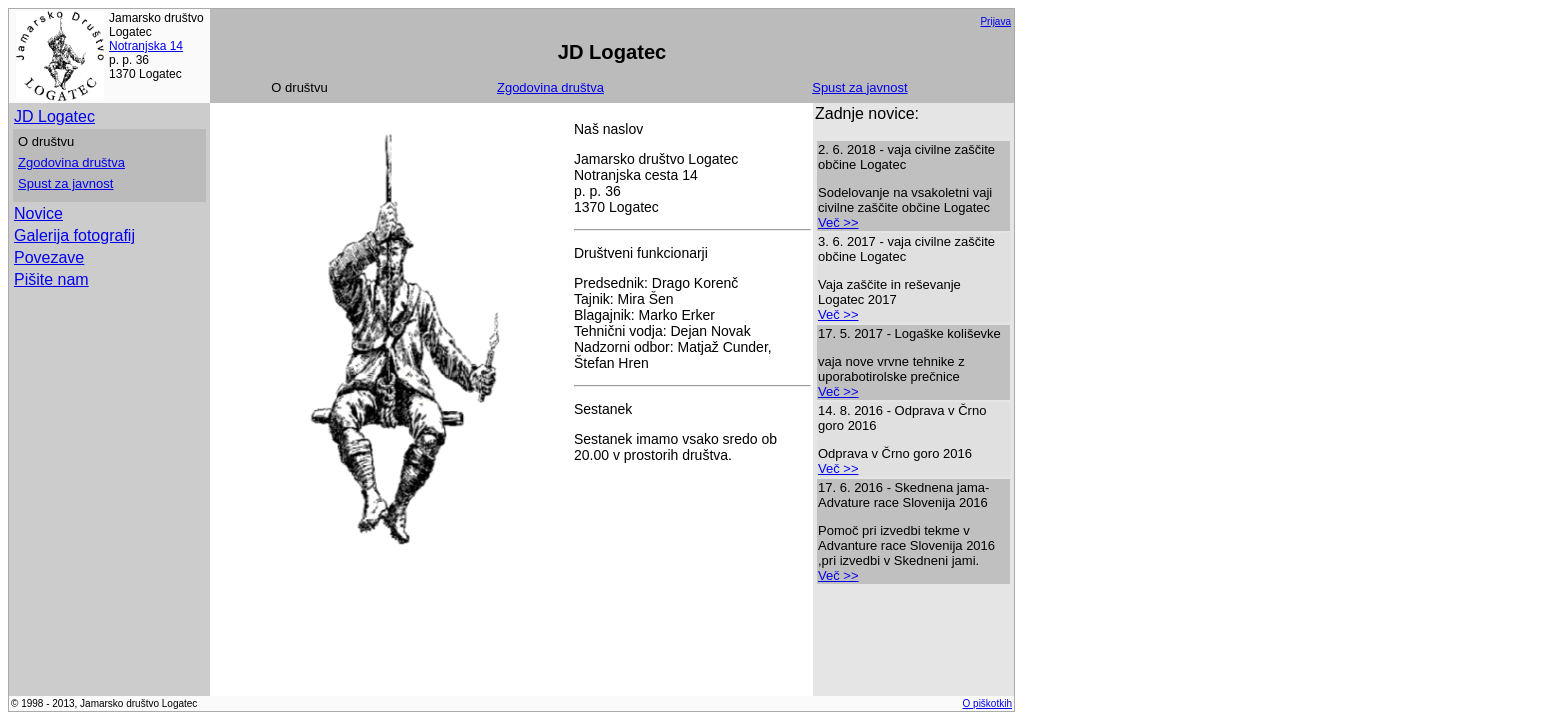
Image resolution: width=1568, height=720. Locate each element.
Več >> (838, 222)
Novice (38, 213)
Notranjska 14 (146, 46)
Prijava (995, 21)
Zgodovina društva (550, 87)
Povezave (49, 257)
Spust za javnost (859, 87)
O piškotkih (987, 703)
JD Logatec (54, 116)
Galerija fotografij (74, 235)
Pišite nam (51, 279)
